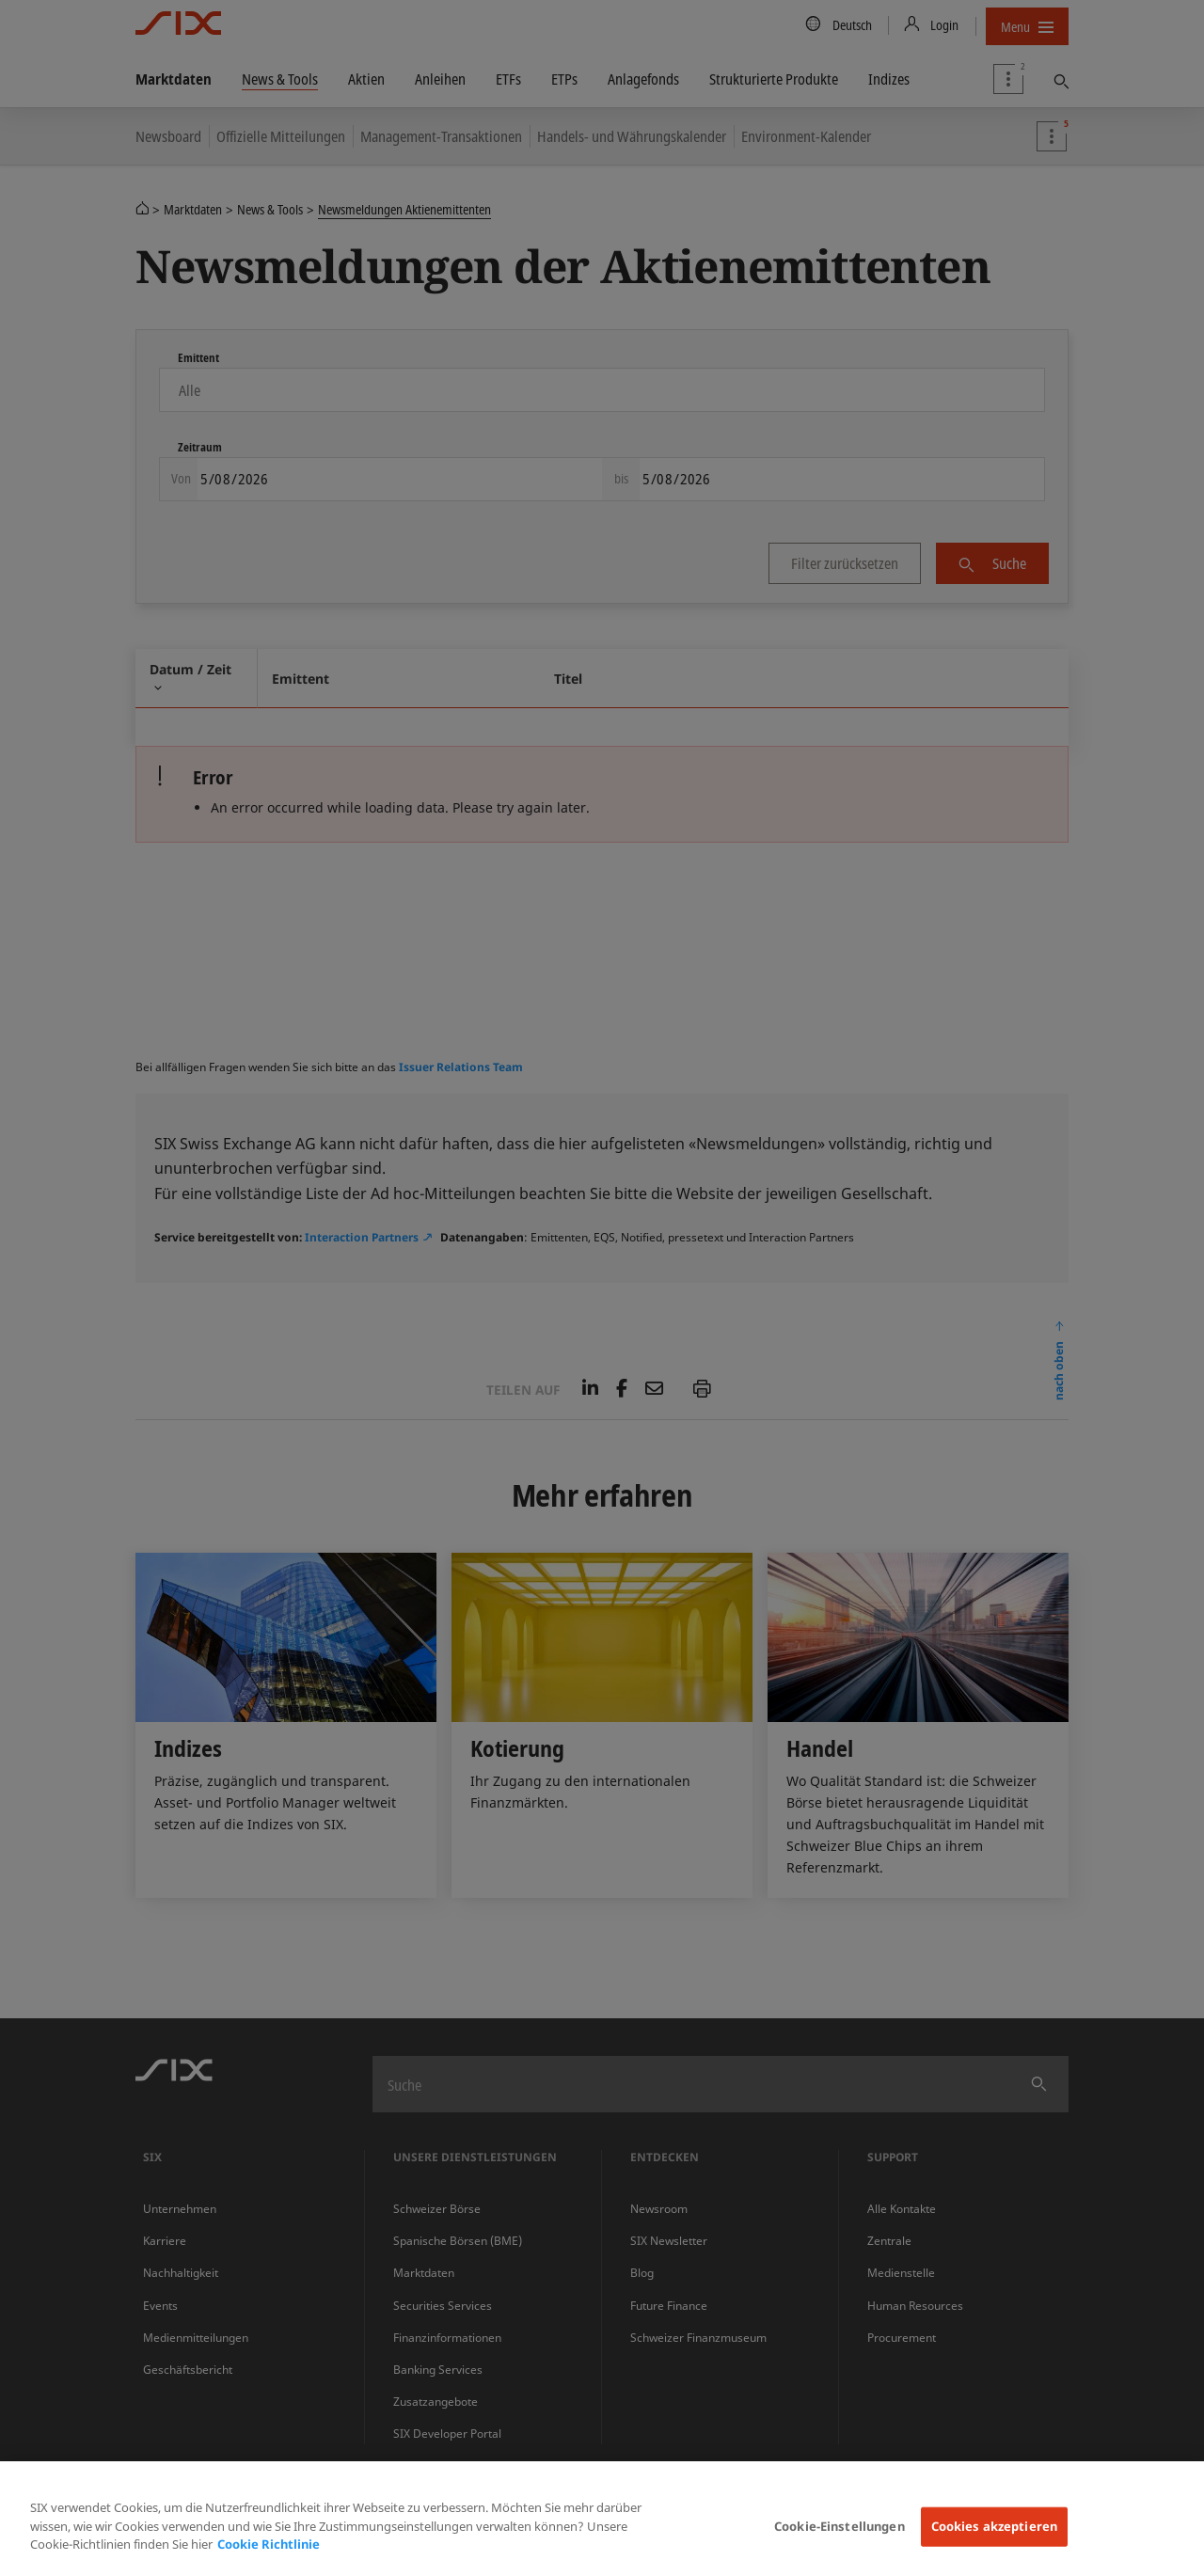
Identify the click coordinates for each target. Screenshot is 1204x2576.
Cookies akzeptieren (994, 2526)
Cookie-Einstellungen (839, 2526)
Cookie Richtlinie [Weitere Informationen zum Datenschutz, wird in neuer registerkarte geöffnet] (268, 2544)
